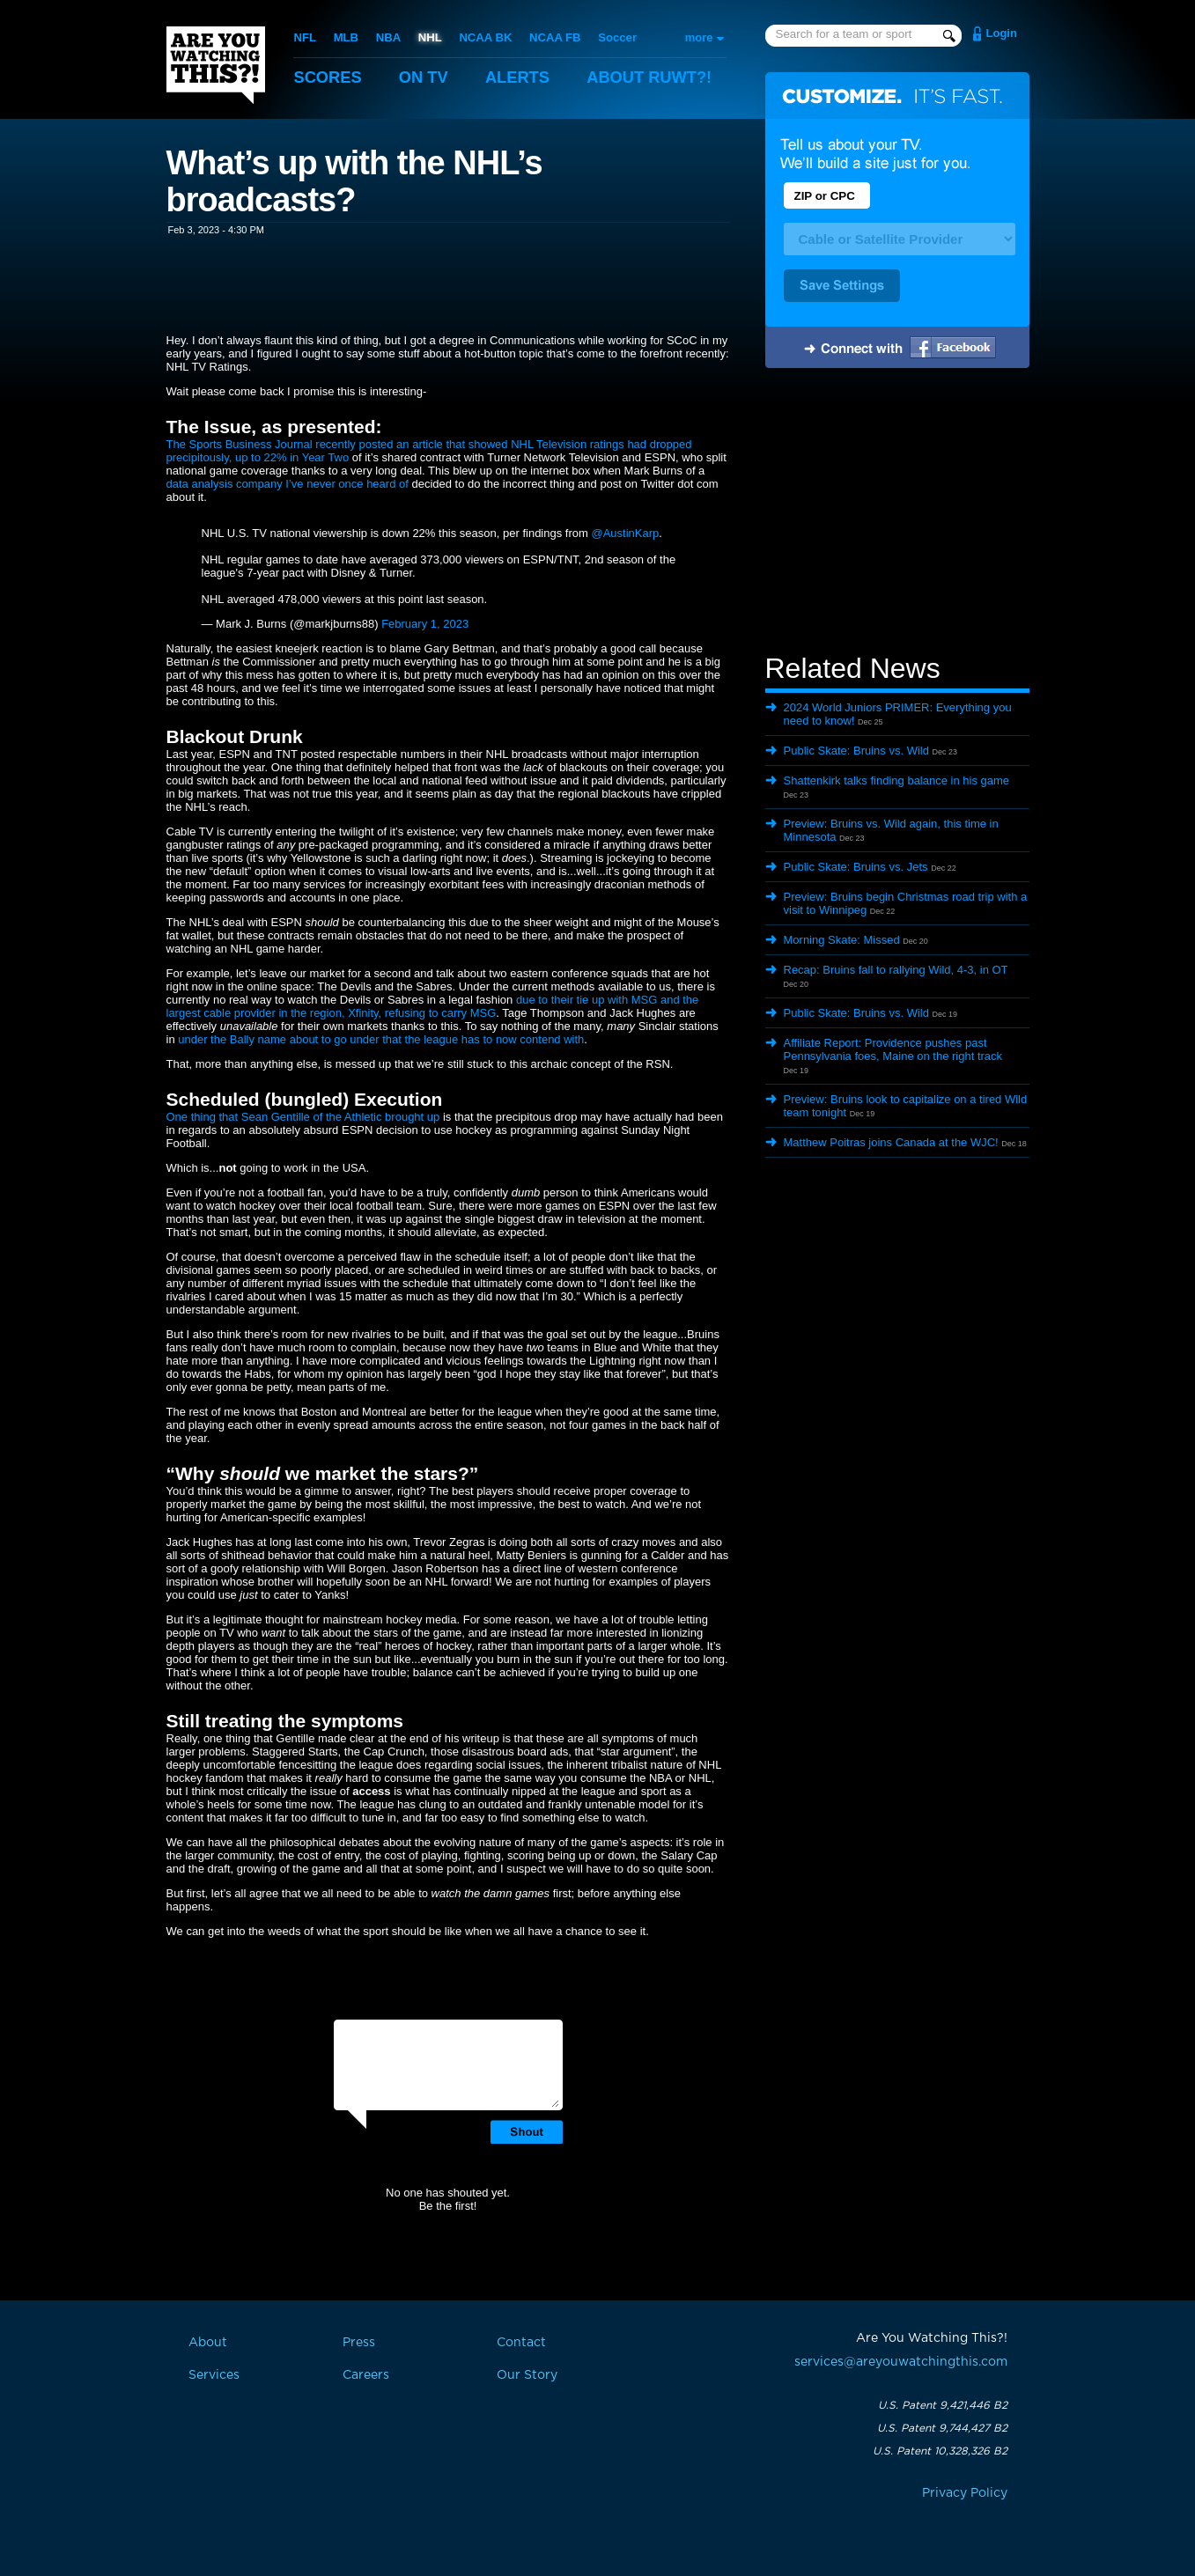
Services (214, 2375)
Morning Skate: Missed (842, 939)
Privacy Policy (964, 2493)
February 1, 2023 (424, 623)
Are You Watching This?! (215, 65)
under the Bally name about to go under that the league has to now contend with (381, 1039)
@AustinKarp (625, 533)
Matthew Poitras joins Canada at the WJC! (891, 1142)
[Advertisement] (897, 513)
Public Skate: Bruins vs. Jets (856, 866)
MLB (345, 37)
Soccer (615, 37)
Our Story (527, 2375)
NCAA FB (553, 37)
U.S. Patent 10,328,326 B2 (940, 2451)
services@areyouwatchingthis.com (900, 2362)
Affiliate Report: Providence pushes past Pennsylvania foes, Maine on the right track (893, 1049)
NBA (387, 37)
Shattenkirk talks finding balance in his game (897, 780)
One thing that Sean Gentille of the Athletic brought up (303, 1116)
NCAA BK (484, 37)
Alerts (523, 77)
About (659, 77)
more (699, 37)
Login (1001, 33)
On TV (427, 77)
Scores (329, 77)
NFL (305, 37)
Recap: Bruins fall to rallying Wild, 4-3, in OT (896, 969)
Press (359, 2343)
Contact (521, 2343)
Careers (366, 2375)
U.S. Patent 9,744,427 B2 (942, 2428)
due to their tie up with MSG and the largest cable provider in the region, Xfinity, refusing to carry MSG (432, 1006)
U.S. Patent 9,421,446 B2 (942, 2405)
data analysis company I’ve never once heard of (287, 483)
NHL (429, 37)
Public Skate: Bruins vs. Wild (856, 750)
